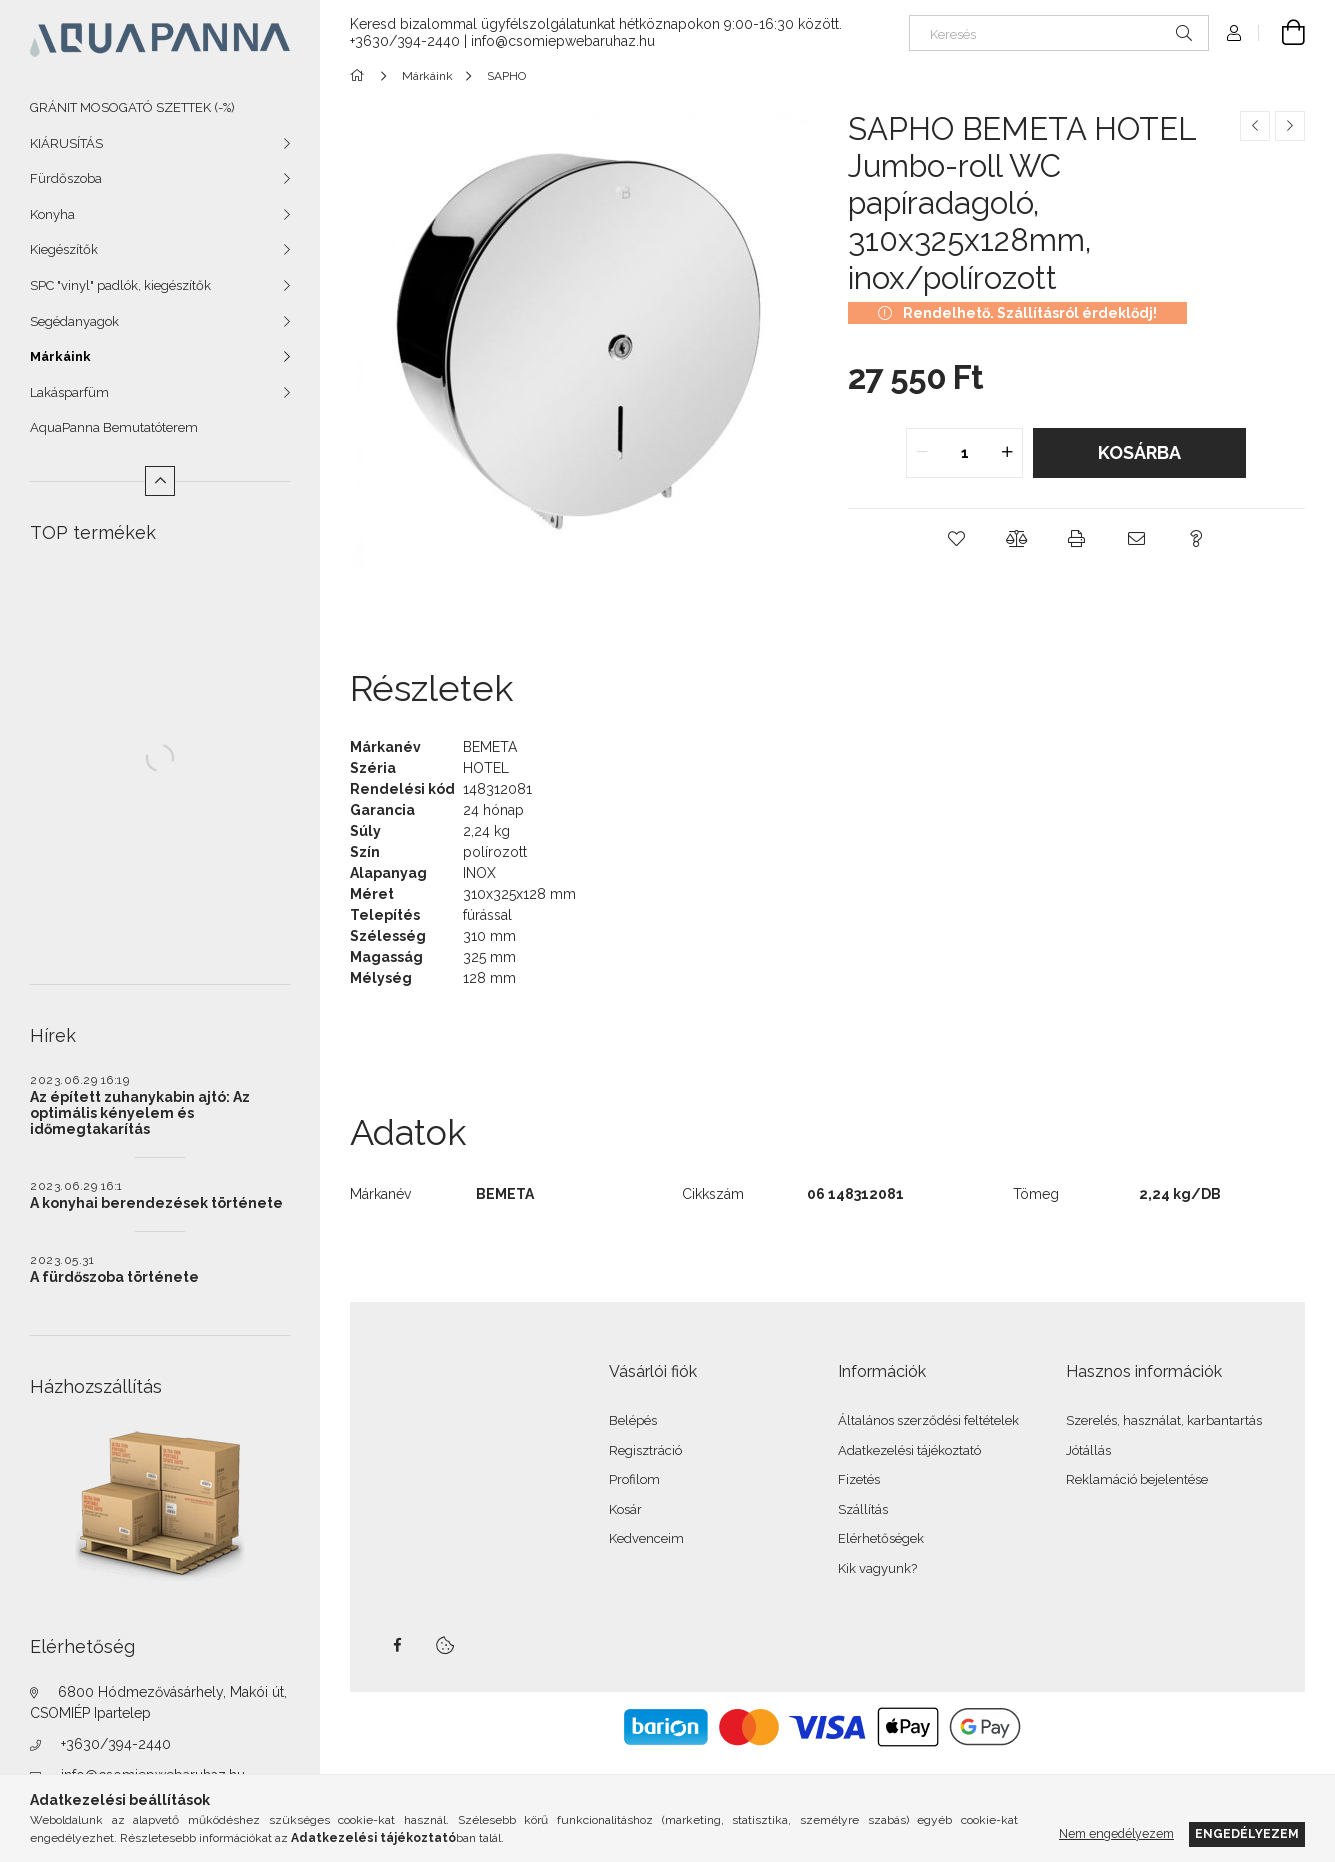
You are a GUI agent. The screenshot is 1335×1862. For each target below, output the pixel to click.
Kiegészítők (64, 249)
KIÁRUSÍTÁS (66, 143)
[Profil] (1234, 33)
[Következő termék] (1290, 126)
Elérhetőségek (881, 1538)
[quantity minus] (922, 453)
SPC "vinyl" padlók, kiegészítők (120, 285)
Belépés (633, 1420)
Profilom (634, 1479)
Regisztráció (645, 1450)
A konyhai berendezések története (156, 1203)
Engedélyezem (1247, 1833)
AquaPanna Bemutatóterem (114, 427)
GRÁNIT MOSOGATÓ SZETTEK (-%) (132, 107)
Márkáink (60, 356)
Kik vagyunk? (877, 1568)
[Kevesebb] (160, 481)
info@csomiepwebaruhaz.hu (563, 41)
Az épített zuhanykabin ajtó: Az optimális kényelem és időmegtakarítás (140, 1113)
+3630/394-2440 (116, 1744)
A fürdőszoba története (114, 1277)
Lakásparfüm (69, 392)
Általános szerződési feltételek (928, 1420)
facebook (397, 1645)
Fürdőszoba (66, 178)
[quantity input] (964, 453)
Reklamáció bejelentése (1137, 1479)
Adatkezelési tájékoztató (909, 1450)
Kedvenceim (646, 1538)
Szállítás (863, 1509)
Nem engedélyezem (1116, 1833)
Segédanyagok (74, 321)
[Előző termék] (1255, 126)
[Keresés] (1059, 33)
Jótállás (1088, 1450)
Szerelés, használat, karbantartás (1164, 1420)
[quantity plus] (1007, 453)
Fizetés (859, 1479)
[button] (956, 539)
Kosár (625, 1509)
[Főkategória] (360, 76)
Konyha (52, 214)
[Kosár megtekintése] (1282, 33)
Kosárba (1139, 452)
